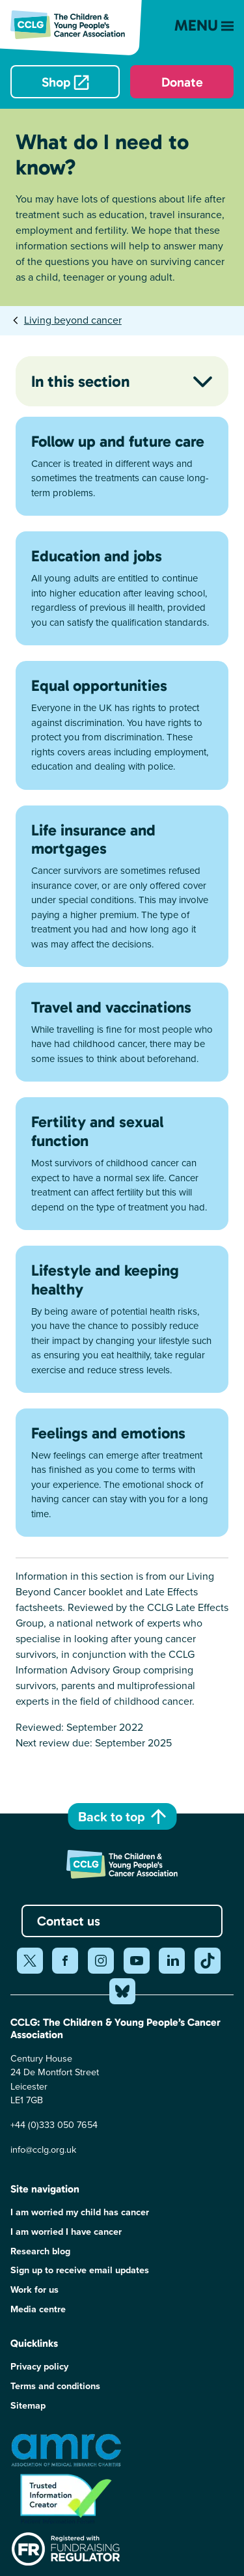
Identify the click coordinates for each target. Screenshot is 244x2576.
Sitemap (28, 2406)
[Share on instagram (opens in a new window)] (101, 1961)
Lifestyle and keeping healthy (105, 1279)
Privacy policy (39, 2366)
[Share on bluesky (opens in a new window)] (122, 1991)
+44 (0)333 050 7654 (54, 2125)
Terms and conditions (55, 2386)
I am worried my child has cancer (79, 2212)
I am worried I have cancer (66, 2232)
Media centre (38, 2309)
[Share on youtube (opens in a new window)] (137, 1961)
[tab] (66, 320)
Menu (204, 25)
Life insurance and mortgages (93, 839)
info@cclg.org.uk (43, 2149)
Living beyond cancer (73, 320)
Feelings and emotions (108, 1432)
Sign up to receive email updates (79, 2270)
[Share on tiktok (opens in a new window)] (208, 1961)
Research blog (40, 2251)
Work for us (34, 2290)
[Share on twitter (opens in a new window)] (30, 1961)
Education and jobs (96, 555)
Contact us (68, 1921)
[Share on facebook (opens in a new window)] (65, 1961)
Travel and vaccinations (111, 1007)
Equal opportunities (99, 685)
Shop (56, 82)
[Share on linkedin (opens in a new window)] (172, 1961)
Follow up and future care (117, 441)
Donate (182, 82)
